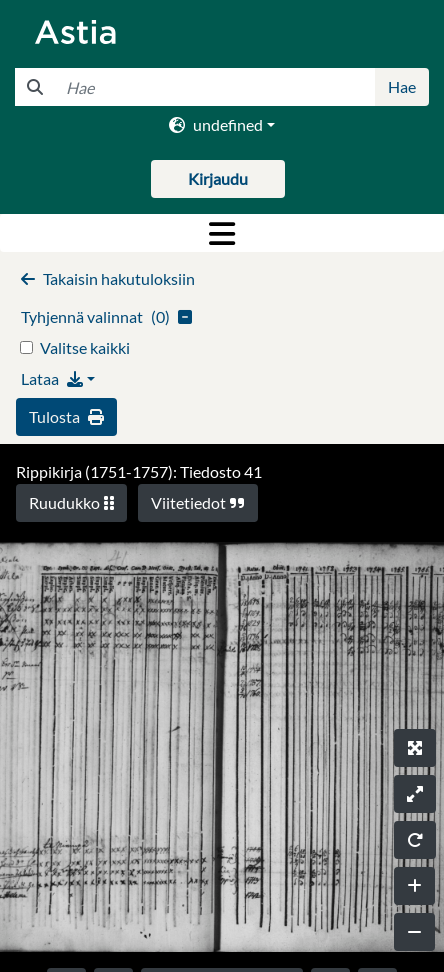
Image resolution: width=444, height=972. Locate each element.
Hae (402, 86)
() (106, 316)
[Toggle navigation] (222, 233)
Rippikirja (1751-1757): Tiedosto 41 (139, 471)
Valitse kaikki (85, 347)
